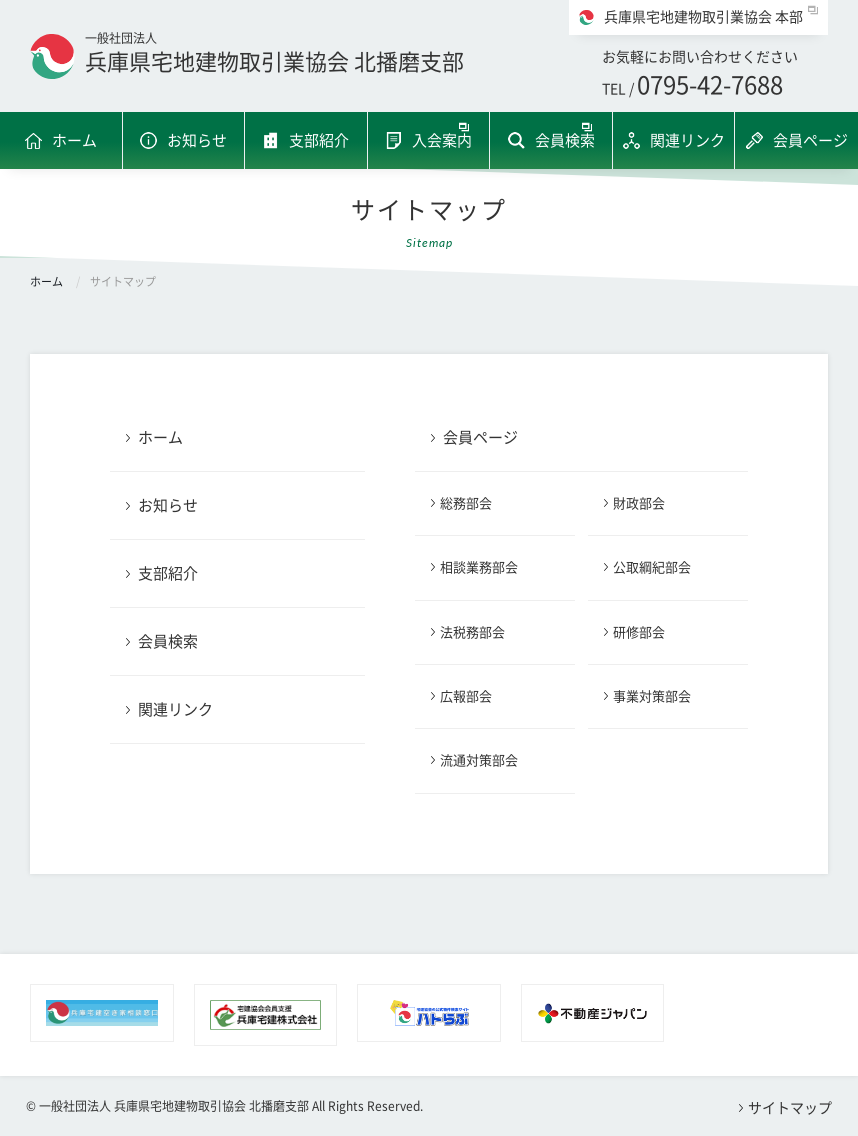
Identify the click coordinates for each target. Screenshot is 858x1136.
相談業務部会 (479, 567)
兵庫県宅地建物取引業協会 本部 (703, 17)
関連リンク (687, 140)
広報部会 (466, 696)
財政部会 (639, 503)
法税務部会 (472, 632)
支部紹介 (319, 140)
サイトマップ (790, 1108)
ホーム (74, 140)
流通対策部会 (479, 760)
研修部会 (639, 632)
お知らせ (197, 140)
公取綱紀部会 (652, 567)
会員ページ (810, 140)
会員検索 (565, 140)
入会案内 (442, 140)
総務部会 (466, 503)
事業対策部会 (652, 696)
